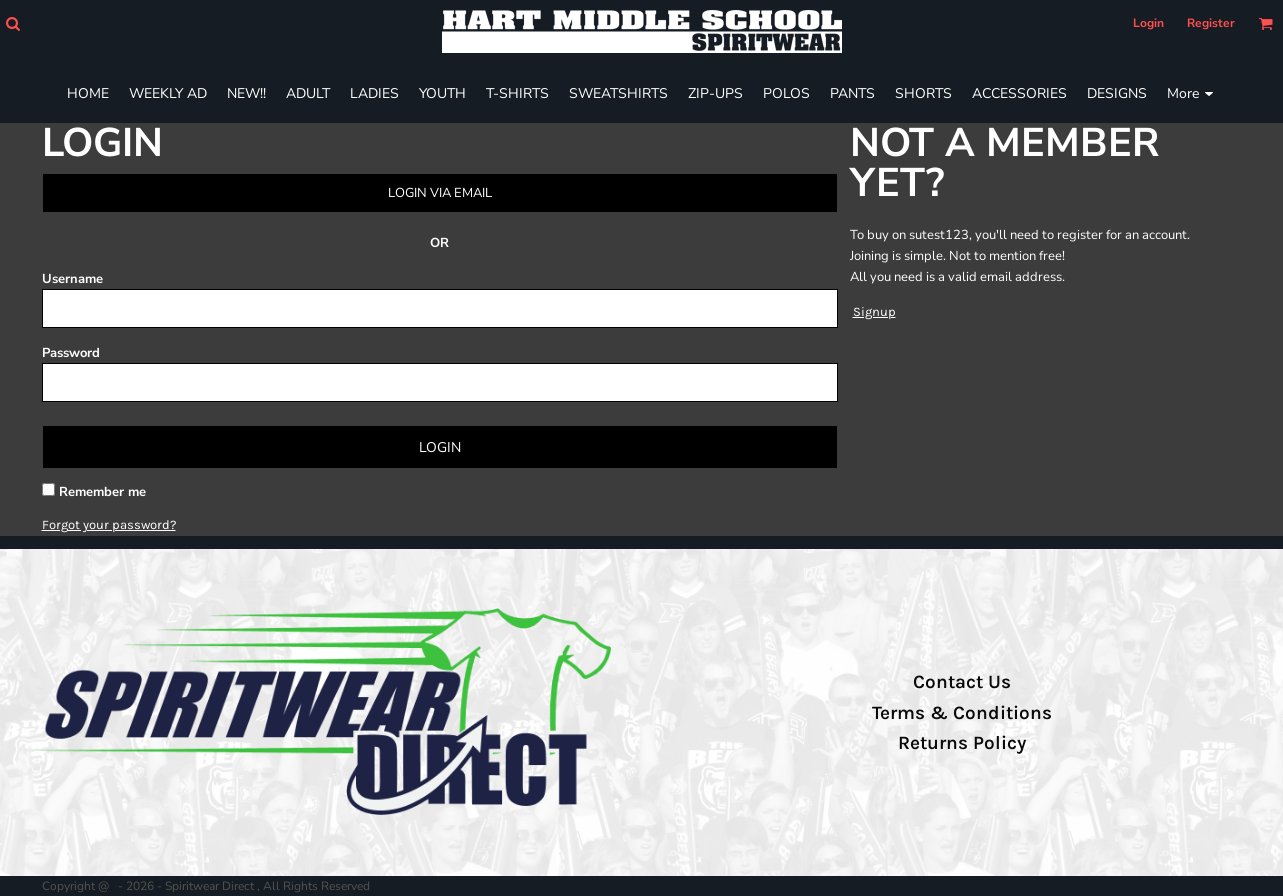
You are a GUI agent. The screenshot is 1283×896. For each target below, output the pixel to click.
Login (1148, 23)
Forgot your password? (109, 524)
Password (71, 353)
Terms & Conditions (962, 713)
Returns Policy (962, 743)
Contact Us (962, 682)
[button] (12, 23)
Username (72, 279)
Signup (874, 311)
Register (1211, 23)
